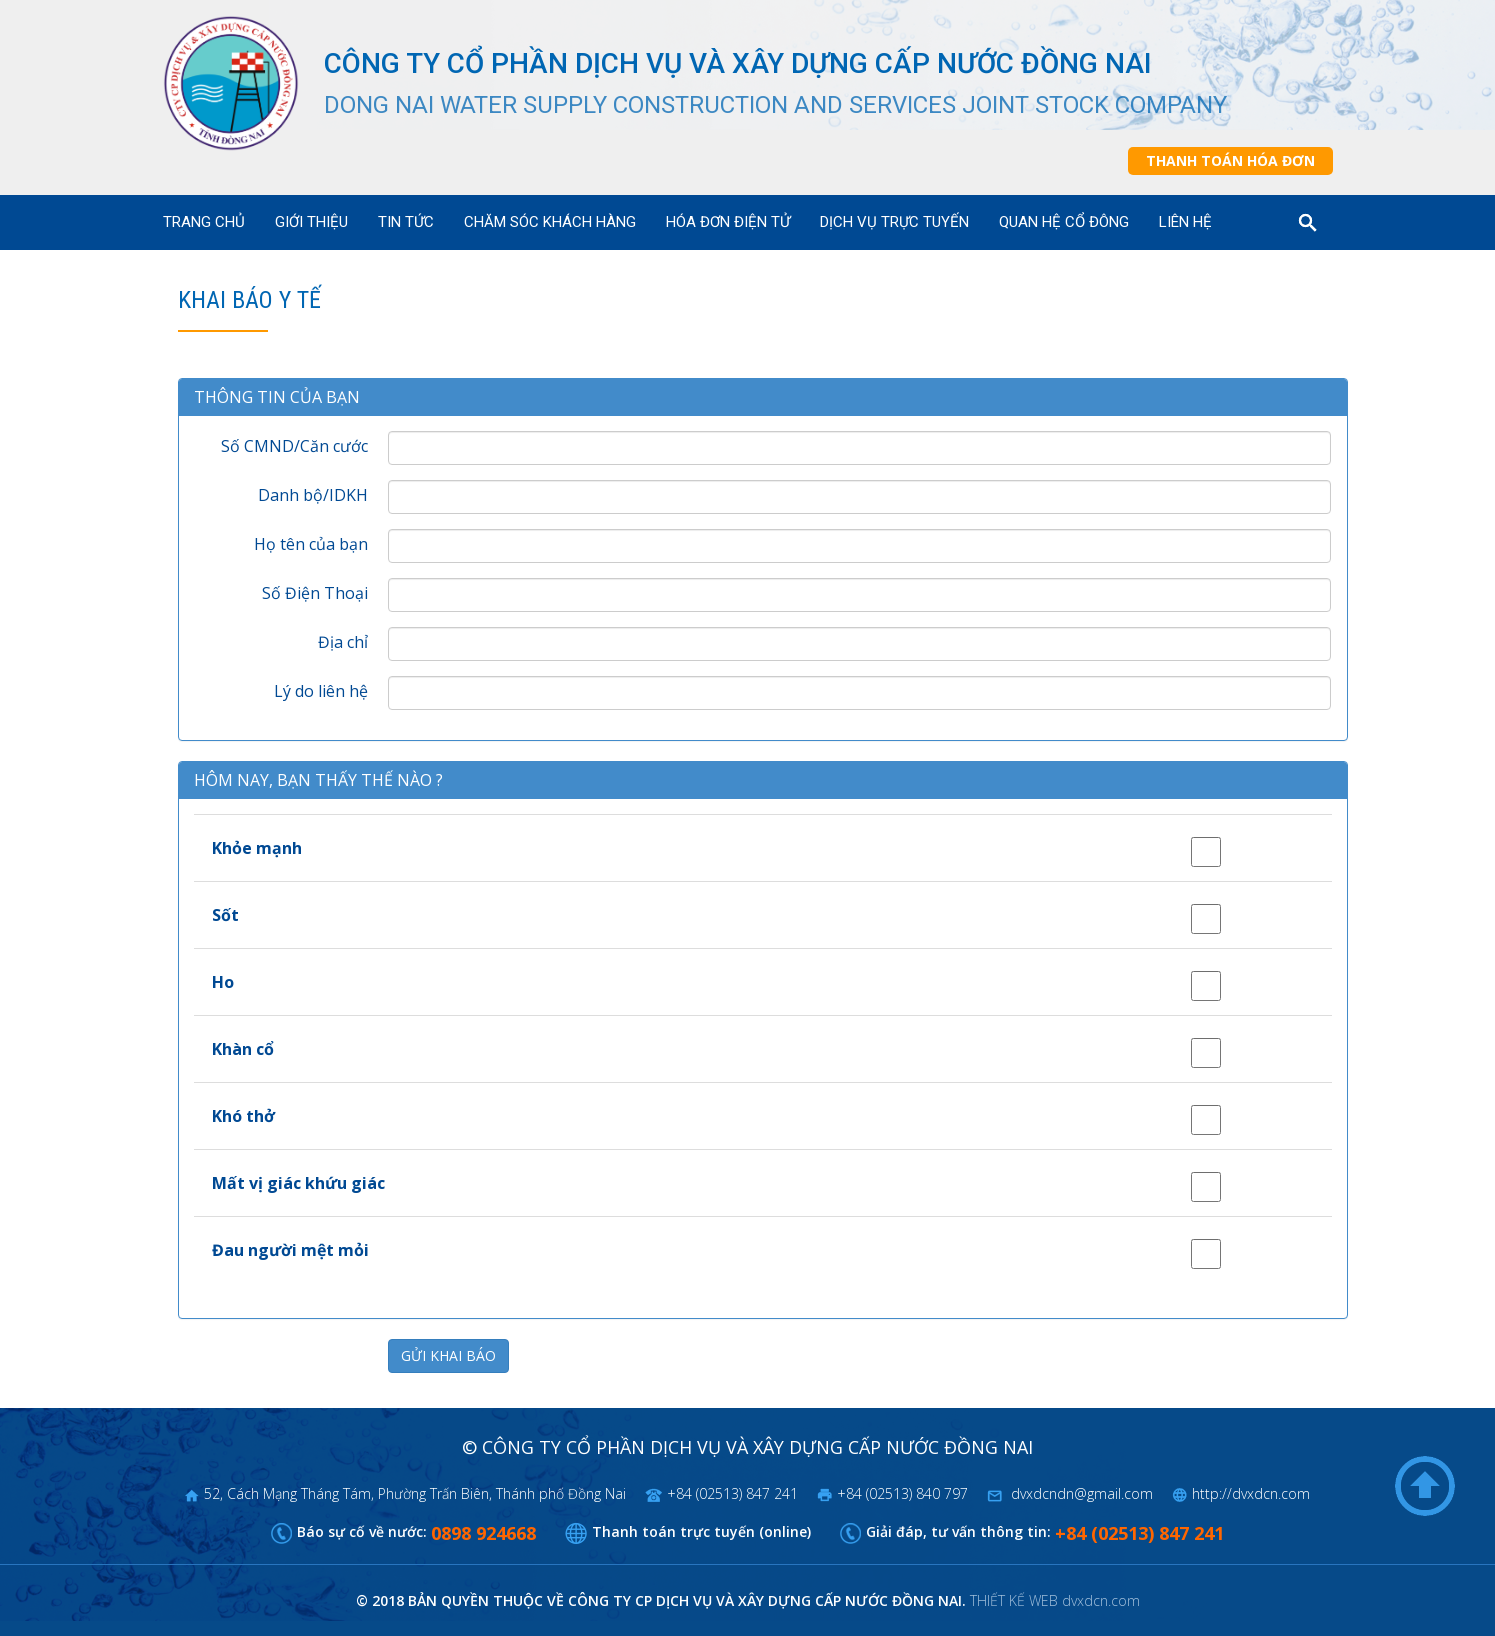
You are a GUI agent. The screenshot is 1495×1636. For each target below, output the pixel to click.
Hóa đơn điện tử (728, 222)
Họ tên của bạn (311, 544)
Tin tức (406, 222)
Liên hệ (1185, 222)
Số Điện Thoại (315, 593)
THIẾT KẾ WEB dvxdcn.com (1055, 1600)
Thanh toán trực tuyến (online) (701, 1531)
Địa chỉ (343, 642)
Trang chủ (204, 222)
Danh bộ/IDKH (313, 495)
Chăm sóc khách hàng (550, 222)
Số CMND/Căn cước (294, 446)
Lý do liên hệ (321, 691)
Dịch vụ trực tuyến (894, 222)
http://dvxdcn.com (1251, 1493)
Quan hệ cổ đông (1064, 222)
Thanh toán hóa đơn (1230, 160)
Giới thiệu (311, 222)
